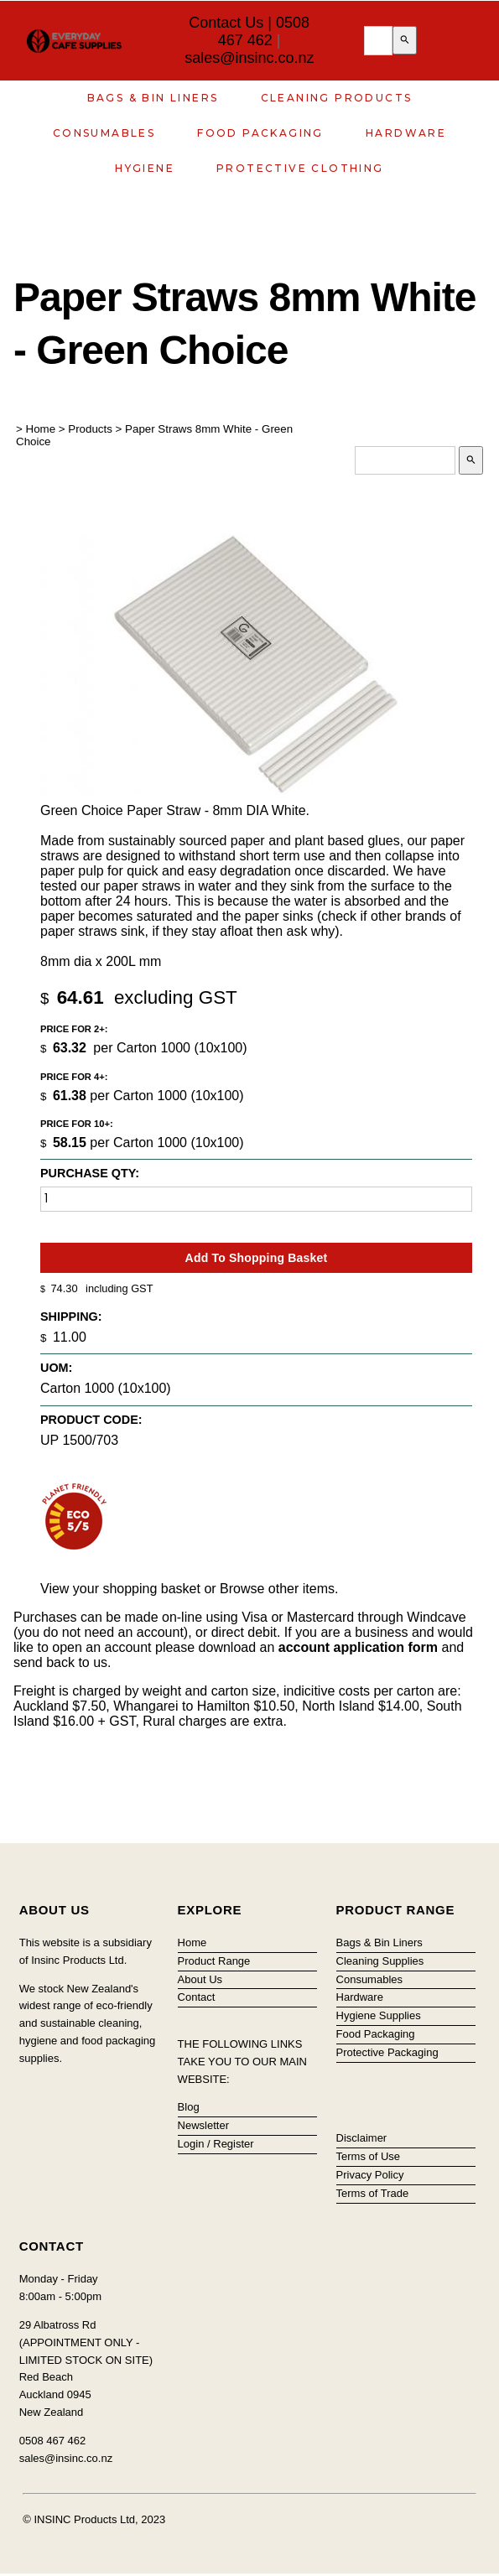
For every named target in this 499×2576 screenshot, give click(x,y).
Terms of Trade (372, 2193)
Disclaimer (361, 2138)
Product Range (214, 1961)
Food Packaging (260, 133)
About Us (200, 1979)
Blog (189, 2107)
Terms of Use (368, 2156)
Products (90, 429)
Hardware (406, 133)
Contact (197, 1997)
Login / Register (216, 2143)
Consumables (104, 133)
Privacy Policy (370, 2174)
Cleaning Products (337, 97)
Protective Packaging (387, 2052)
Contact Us (226, 22)
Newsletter (203, 2125)
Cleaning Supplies (380, 1961)
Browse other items (277, 1588)
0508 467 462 (263, 31)
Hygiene (144, 168)
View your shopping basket (120, 1588)
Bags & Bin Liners (153, 97)
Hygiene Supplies (378, 2015)
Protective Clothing (300, 168)
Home (41, 429)
